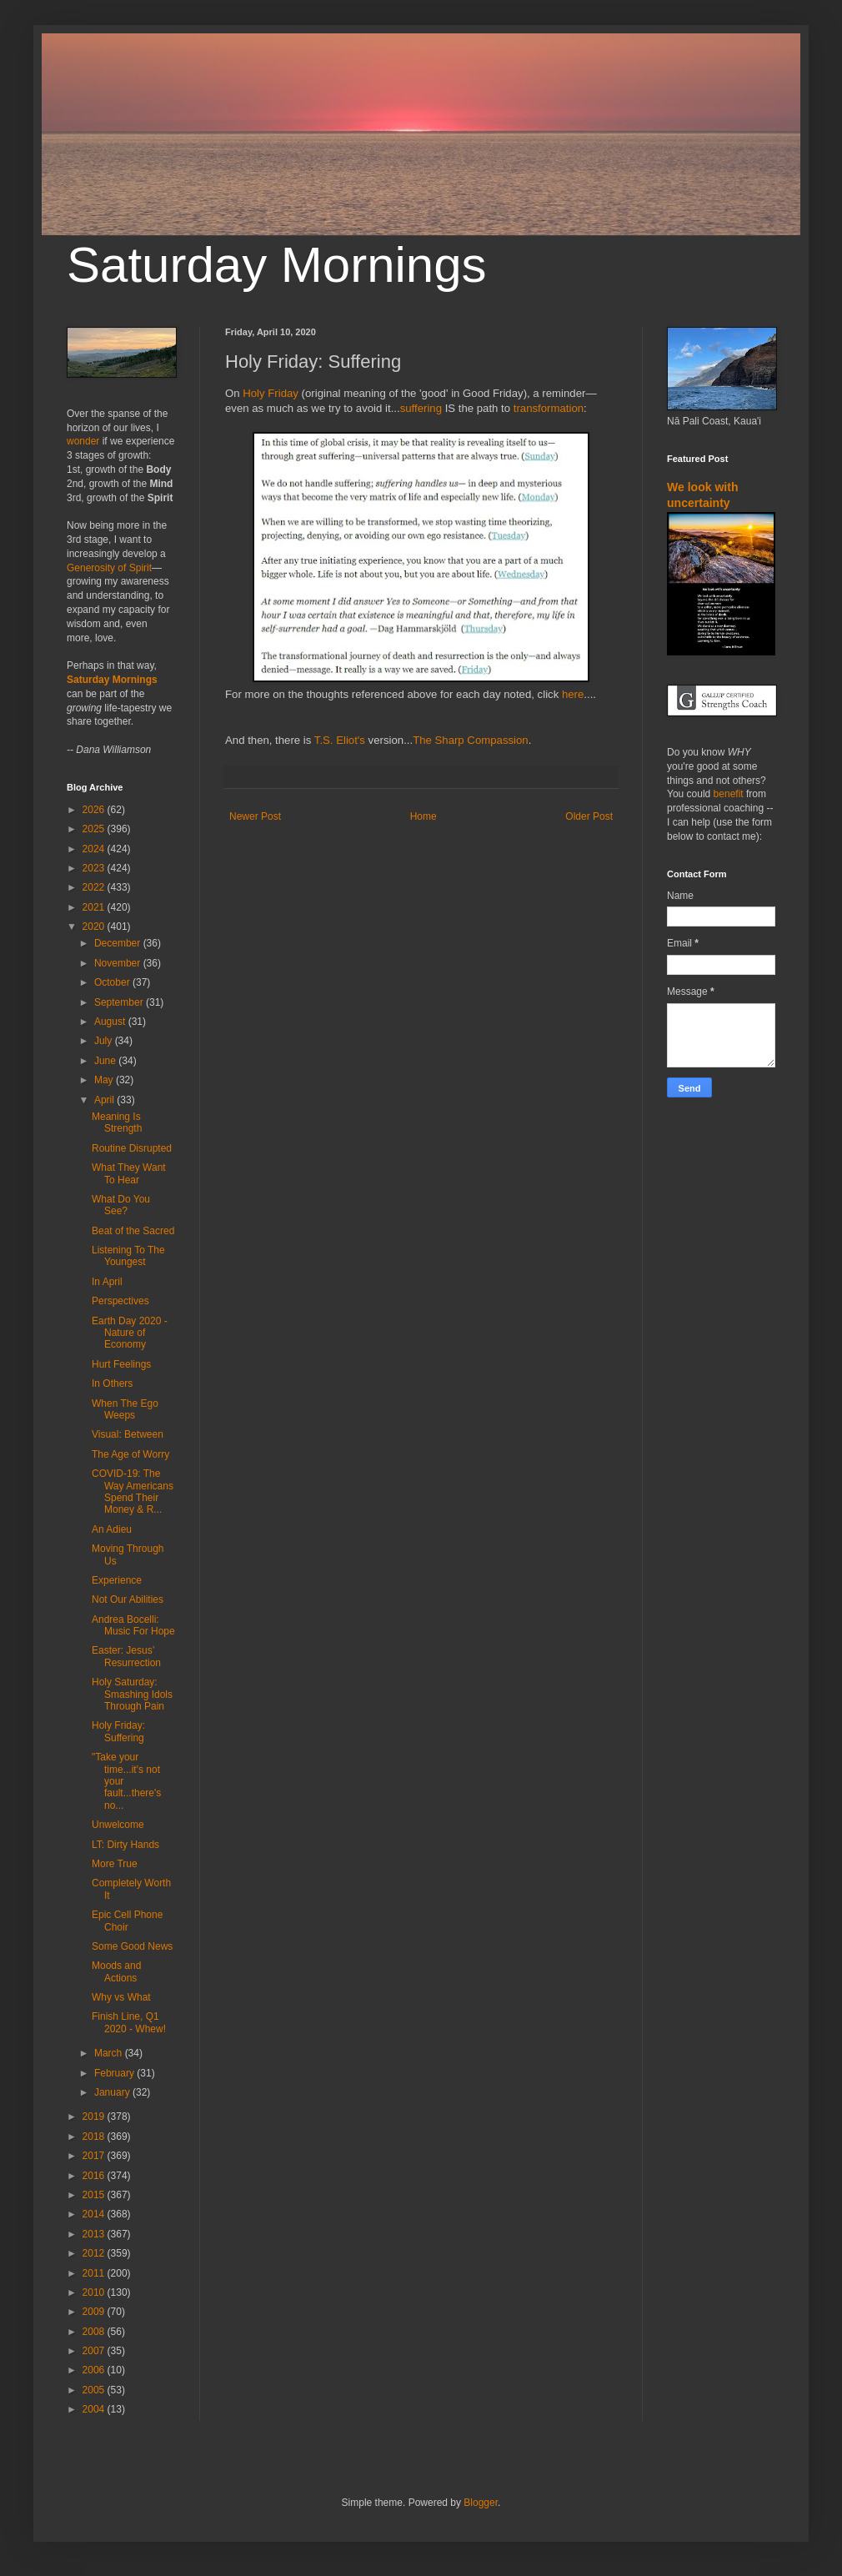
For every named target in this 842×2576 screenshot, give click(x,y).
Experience (117, 1580)
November (118, 963)
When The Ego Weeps (125, 1409)
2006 (95, 2370)
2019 (95, 2116)
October (113, 982)
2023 (95, 868)
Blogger (481, 2502)
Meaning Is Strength (117, 1122)
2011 (95, 2273)
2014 (95, 2214)
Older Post (589, 816)
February (115, 2073)
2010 (95, 2292)
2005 (95, 2390)
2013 (95, 2234)
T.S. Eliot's (339, 740)
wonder (83, 441)
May (105, 1080)
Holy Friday (270, 393)
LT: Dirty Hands (125, 1844)
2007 (95, 2351)
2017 (95, 2156)
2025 (95, 829)
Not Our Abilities (127, 1599)
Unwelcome (118, 1824)
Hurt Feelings (121, 1364)
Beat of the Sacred (133, 1231)
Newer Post (255, 816)
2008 (95, 2331)
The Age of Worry (130, 1454)
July (104, 1041)
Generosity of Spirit (109, 568)
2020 (95, 926)
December (118, 943)
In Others (112, 1383)
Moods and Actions (116, 1971)
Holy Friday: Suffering (118, 1731)
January (113, 2092)
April (105, 1100)
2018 (95, 2136)
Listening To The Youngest (128, 1256)
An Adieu (112, 1529)
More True (115, 1864)
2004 (95, 2409)
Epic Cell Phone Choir (127, 1920)
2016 (95, 2176)
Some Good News (132, 1946)
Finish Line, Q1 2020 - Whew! (129, 2022)
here (573, 694)
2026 (95, 810)
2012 (95, 2253)
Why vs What (121, 1997)
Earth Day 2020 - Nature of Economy (130, 1333)
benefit (729, 794)
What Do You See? (121, 1205)
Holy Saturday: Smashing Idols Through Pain (132, 1694)
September (120, 1002)
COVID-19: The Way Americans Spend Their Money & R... (132, 1491)
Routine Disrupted (132, 1148)
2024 (95, 849)
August (111, 1021)
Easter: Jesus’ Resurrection (126, 1656)
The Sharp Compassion (471, 740)
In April (107, 1282)
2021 (95, 907)
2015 (95, 2195)
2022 (95, 887)
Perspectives (120, 1301)
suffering (421, 408)
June (106, 1061)
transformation (549, 408)
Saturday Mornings (277, 265)
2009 (95, 2311)
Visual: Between (127, 1434)
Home (423, 816)
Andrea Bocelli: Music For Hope (133, 1625)
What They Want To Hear (129, 1173)
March (109, 2053)
